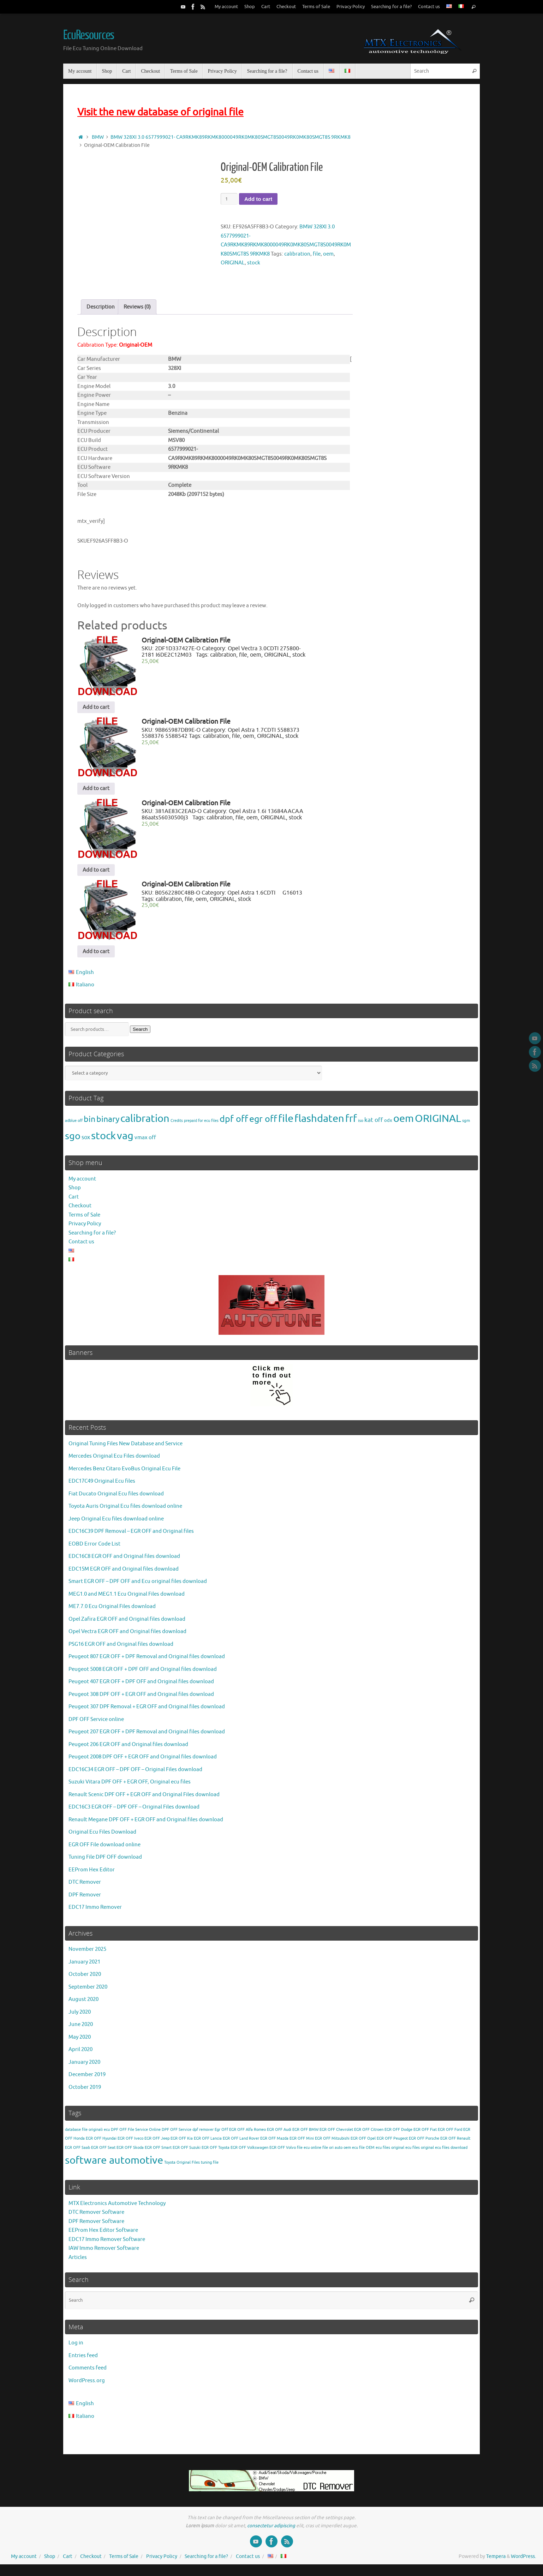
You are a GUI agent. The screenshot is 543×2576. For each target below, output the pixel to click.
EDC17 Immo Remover (95, 1912)
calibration (297, 254)
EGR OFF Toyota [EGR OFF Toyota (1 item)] (215, 2152)
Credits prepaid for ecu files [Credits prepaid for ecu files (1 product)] (195, 1125)
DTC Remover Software (96, 2217)
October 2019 (84, 2091)
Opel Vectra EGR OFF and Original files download (127, 1636)
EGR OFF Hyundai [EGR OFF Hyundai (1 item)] (101, 2143)
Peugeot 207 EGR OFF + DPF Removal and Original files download (146, 1736)
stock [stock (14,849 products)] (103, 1140)
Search (140, 1034)
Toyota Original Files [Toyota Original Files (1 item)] (182, 2167)
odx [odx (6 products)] (388, 1125)
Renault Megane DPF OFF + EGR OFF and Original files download (145, 1824)
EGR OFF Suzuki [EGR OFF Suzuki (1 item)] (187, 2152)
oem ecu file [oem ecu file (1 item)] (354, 2152)
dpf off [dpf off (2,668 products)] (234, 1123)
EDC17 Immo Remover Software (106, 2244)
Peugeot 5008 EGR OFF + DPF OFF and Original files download (142, 1673)
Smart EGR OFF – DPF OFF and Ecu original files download (137, 1586)
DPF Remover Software (96, 2226)
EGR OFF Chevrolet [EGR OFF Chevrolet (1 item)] (336, 2134)
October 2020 (84, 1979)
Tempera (496, 2561)
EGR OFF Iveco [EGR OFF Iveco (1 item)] (130, 2143)
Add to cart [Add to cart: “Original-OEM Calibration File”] (96, 712)
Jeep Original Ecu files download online (116, 1523)
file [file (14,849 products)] (285, 1123)
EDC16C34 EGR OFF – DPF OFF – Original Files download (135, 1774)
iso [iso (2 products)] (360, 1125)
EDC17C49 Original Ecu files (101, 1486)
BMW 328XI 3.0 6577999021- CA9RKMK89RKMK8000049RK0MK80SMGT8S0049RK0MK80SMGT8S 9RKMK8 (231, 137)
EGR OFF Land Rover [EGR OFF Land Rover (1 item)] (241, 2143)
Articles (77, 2262)
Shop (249, 7)
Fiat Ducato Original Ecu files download (116, 1498)
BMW (98, 137)
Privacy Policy (350, 7)
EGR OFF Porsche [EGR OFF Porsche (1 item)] (424, 2143)
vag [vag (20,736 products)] (125, 1140)
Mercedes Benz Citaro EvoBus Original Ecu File (124, 1473)
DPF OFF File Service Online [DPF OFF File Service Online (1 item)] (136, 2134)
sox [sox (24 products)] (86, 1142)
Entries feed (83, 2360)
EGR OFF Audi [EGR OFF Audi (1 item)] (279, 2134)
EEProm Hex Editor (91, 1874)
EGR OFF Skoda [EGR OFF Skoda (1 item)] (130, 2152)
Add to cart (258, 199)
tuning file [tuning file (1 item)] (210, 2167)
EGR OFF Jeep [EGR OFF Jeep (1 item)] (156, 2143)
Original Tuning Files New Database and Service (125, 1448)
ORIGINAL (233, 262)
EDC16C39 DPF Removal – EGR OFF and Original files (131, 1536)
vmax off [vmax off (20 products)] (145, 1142)
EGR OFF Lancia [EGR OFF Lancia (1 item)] (208, 2143)
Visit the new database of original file (160, 112)
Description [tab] (100, 311)
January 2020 (84, 2066)
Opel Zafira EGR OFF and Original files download (126, 1623)
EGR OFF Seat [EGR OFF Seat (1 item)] (103, 2152)
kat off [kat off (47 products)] (373, 1124)
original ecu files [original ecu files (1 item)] (405, 2152)
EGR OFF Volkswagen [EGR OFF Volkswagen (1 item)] (249, 2152)
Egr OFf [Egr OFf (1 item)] (221, 2134)
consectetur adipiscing (271, 2530)
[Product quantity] (229, 199)
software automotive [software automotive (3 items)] (114, 2165)
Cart (265, 7)
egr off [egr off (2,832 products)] (263, 1123)
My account (226, 7)
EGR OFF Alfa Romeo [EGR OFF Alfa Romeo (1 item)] (247, 2134)
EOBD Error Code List (94, 1548)
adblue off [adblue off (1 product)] (74, 1125)
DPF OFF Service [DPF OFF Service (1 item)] (176, 2134)
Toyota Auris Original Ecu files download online (125, 1511)
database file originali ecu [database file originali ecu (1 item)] (87, 2134)
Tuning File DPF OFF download (105, 1862)
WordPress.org (86, 2385)
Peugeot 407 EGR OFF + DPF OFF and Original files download (141, 1686)
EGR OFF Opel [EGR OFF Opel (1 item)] (363, 2143)
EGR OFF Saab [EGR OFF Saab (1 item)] (77, 2152)
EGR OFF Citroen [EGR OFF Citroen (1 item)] (368, 2134)
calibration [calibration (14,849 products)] (144, 1123)
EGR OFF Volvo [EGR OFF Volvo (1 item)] (282, 2152)
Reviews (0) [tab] (137, 311)
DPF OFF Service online (96, 1724)
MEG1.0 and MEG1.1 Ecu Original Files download (126, 1598)
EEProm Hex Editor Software (103, 2235)
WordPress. (523, 2561)
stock (253, 262)
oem (328, 254)
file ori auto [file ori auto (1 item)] (332, 2152)
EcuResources (88, 35)
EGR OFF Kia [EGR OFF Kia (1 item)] (182, 2143)
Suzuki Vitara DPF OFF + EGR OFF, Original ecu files (129, 1786)
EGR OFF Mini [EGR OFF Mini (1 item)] (302, 2143)
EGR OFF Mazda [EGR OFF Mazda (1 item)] (274, 2143)
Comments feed (87, 2372)
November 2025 (87, 1954)
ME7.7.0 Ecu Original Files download (112, 1611)
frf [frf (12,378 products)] (351, 1123)
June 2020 (80, 2029)
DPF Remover (84, 1899)
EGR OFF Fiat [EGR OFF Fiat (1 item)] (425, 2134)
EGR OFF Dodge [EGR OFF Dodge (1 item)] (398, 2134)
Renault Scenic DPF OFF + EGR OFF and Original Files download (144, 1799)
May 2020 (79, 2041)
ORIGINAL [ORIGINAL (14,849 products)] (438, 1123)
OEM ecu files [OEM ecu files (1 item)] (378, 2152)
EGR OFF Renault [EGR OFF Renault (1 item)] (455, 2143)
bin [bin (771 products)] (89, 1124)
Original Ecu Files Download (102, 1837)
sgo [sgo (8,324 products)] (72, 1141)
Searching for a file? (391, 7)
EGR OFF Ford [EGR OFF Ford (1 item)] (450, 2134)
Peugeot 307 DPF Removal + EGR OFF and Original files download (146, 1711)
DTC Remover (84, 1887)
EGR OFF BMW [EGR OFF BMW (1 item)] (305, 2134)
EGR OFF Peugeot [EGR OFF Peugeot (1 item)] (392, 2143)
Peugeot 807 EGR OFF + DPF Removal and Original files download (146, 1661)
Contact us (429, 7)
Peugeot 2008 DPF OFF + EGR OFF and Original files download (142, 1761)
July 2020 (79, 2016)
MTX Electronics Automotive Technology (117, 2208)
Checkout (286, 7)
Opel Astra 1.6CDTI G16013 (264, 897)
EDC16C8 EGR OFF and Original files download (124, 1561)
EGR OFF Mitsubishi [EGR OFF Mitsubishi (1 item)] (332, 2143)
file (317, 254)
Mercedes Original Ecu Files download (114, 1461)
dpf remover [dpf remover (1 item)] (203, 2134)
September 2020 (87, 1991)
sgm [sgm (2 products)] (466, 1125)
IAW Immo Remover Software (103, 2253)
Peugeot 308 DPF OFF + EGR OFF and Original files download (141, 1699)
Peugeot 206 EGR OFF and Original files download (128, 1749)
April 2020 (80, 2054)
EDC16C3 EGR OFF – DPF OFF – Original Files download (133, 1812)
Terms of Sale (316, 7)
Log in (75, 2347)
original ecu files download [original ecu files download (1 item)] (444, 2152)
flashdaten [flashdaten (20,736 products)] (319, 1123)
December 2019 (87, 2079)
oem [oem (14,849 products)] (403, 1123)
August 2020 (83, 2004)
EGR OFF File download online (104, 1849)
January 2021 (84, 1966)
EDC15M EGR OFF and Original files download (123, 1573)
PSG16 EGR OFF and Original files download (120, 1648)
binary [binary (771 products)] (107, 1124)
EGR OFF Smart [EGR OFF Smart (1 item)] (158, 2152)
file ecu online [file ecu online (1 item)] (309, 2152)
